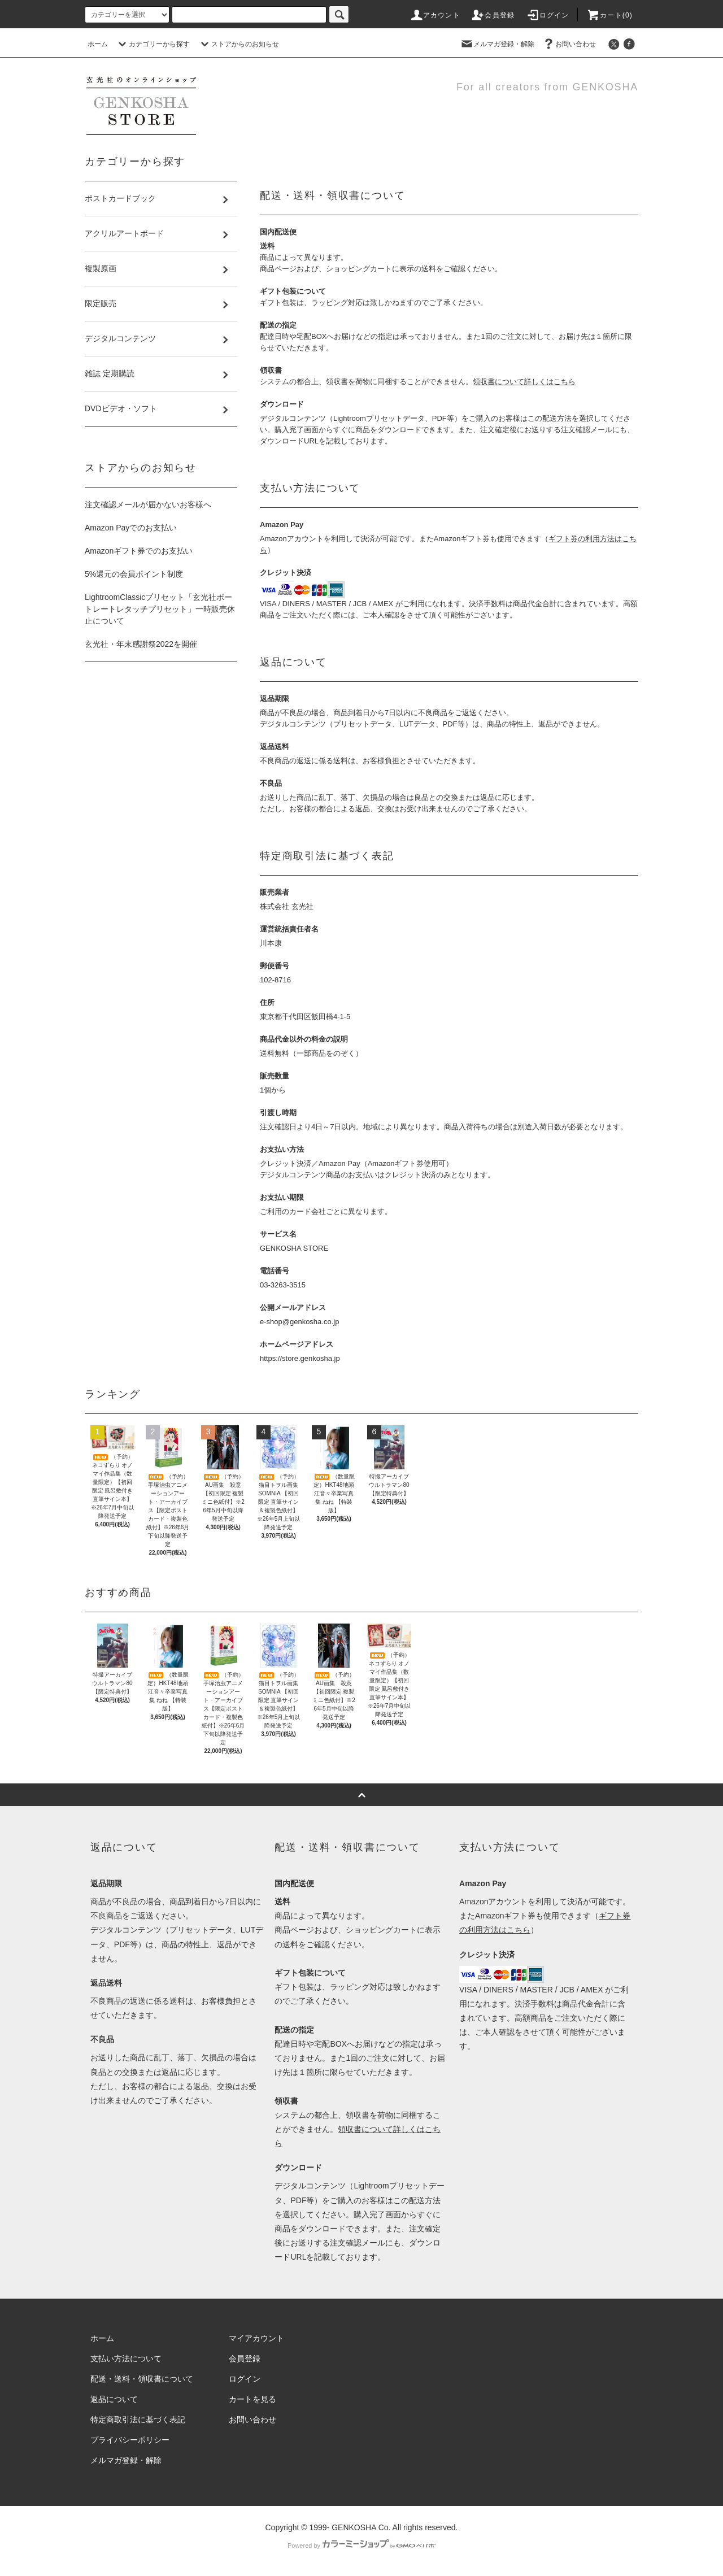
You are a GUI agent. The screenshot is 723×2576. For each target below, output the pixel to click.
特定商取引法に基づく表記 (137, 2419)
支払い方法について (126, 2358)
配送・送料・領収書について (141, 2378)
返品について (114, 2399)
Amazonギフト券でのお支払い (139, 550)
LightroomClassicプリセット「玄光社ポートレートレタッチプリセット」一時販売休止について (160, 609)
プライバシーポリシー (129, 2439)
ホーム (98, 44)
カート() (609, 15)
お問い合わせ (569, 44)
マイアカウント (256, 2338)
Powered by (361, 2545)
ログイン (547, 15)
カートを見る (252, 2399)
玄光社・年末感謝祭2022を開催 (141, 644)
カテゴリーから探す (152, 44)
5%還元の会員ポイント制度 (134, 573)
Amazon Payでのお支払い (131, 527)
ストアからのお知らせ (238, 44)
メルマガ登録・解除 (497, 44)
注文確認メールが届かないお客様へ (148, 504)
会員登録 (493, 15)
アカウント (435, 15)
